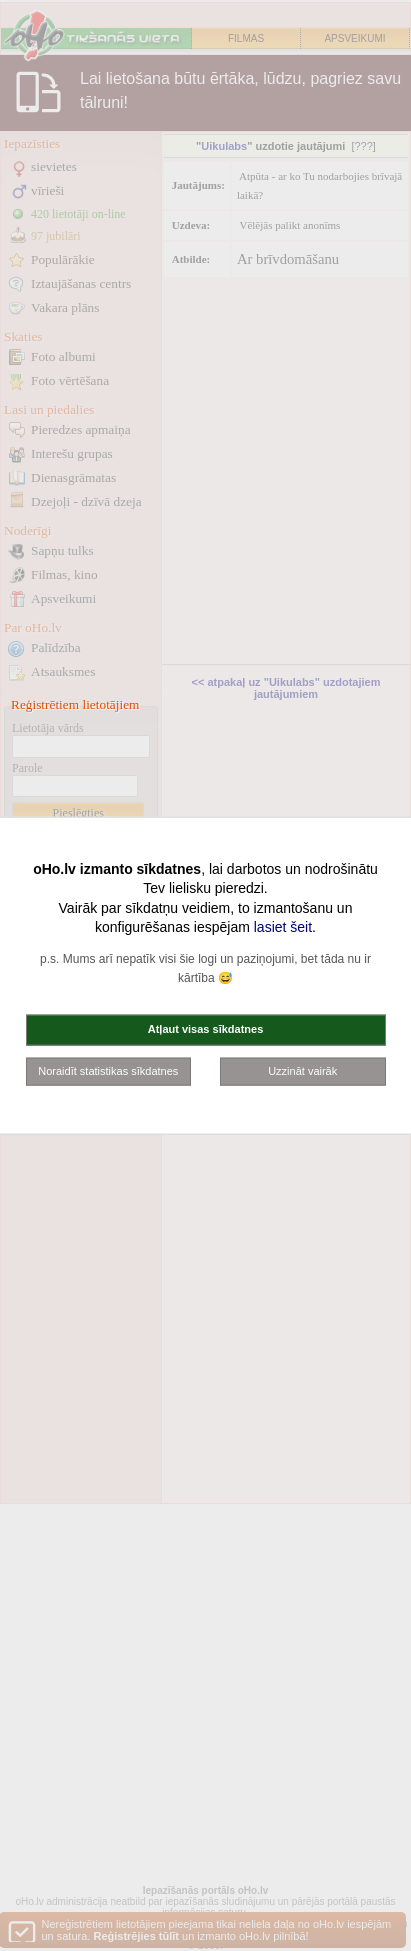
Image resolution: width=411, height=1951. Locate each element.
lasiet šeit (283, 927)
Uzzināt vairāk (302, 1070)
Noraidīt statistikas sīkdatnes (108, 1070)
